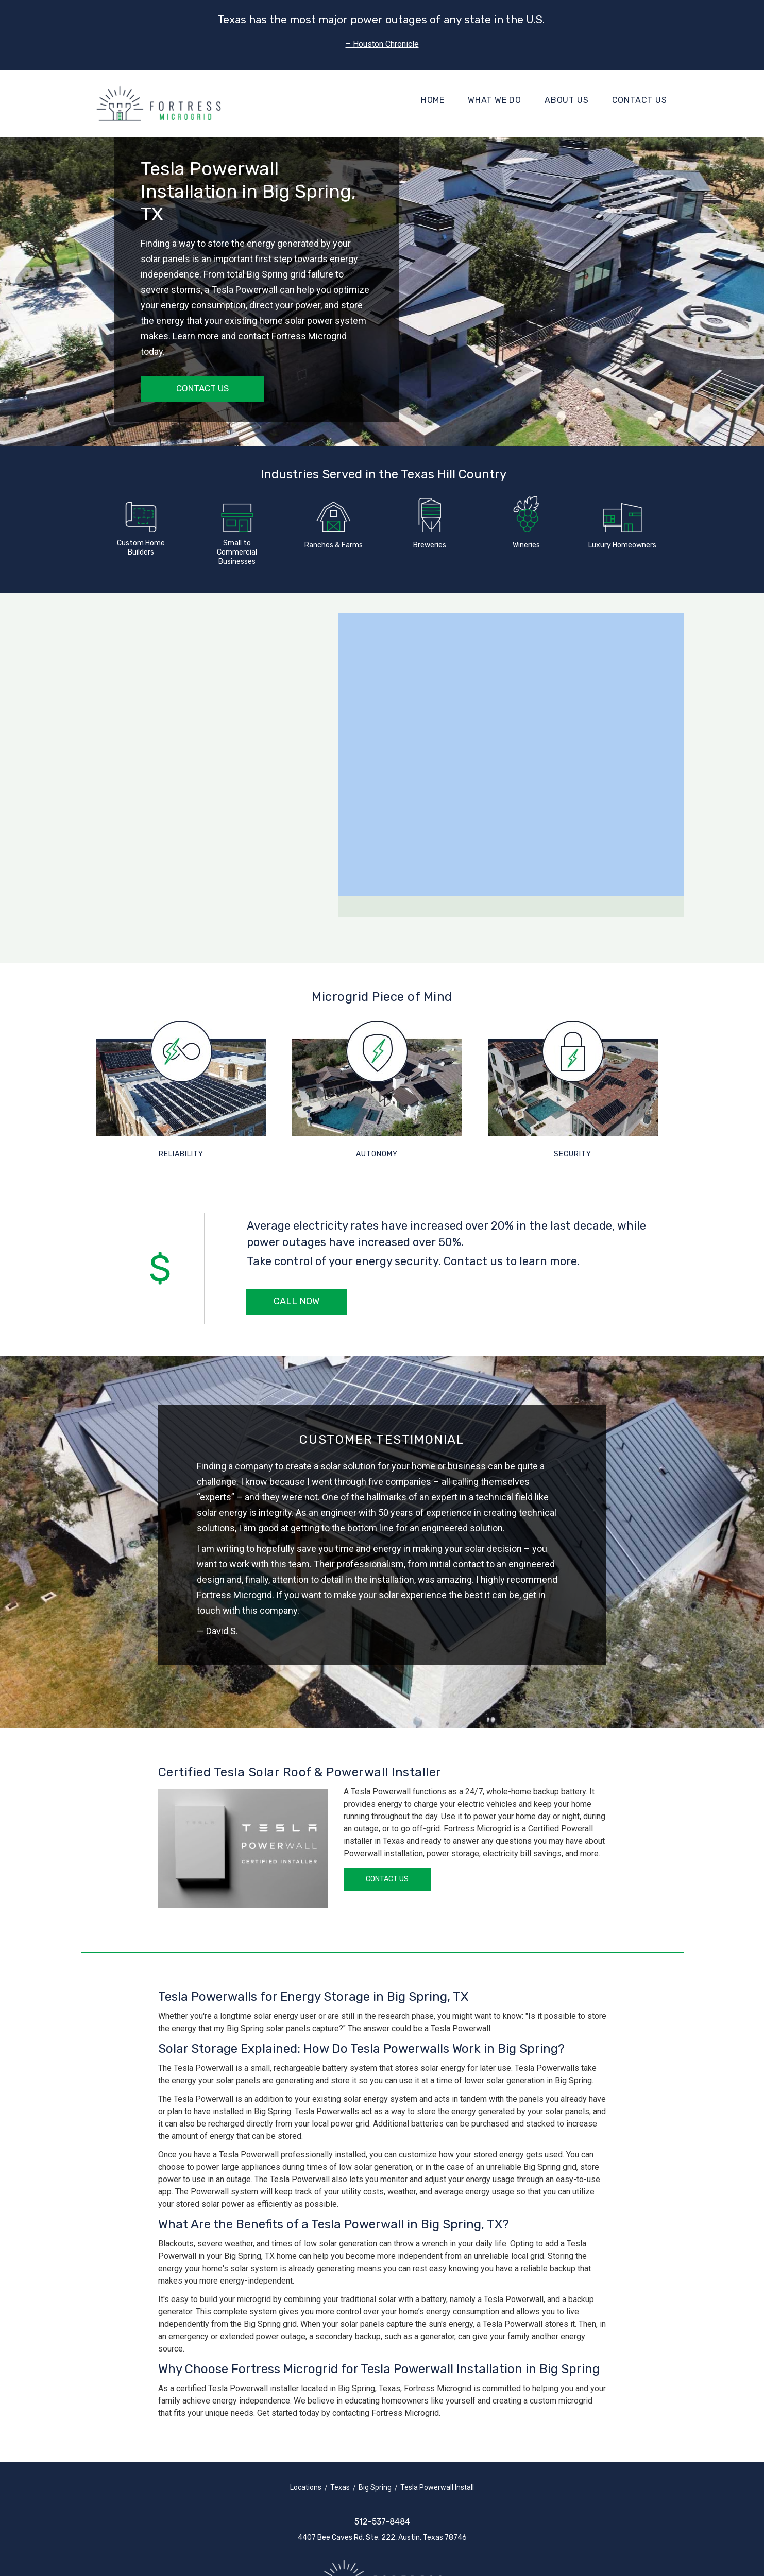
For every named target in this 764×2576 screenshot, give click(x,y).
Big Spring (375, 2487)
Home (433, 100)
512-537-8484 (382, 2522)
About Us (566, 100)
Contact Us (639, 100)
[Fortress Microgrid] (158, 103)
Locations (305, 2487)
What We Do (494, 100)
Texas (340, 2487)
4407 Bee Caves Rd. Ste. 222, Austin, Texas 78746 (382, 2537)
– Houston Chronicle (382, 44)
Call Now (296, 1301)
